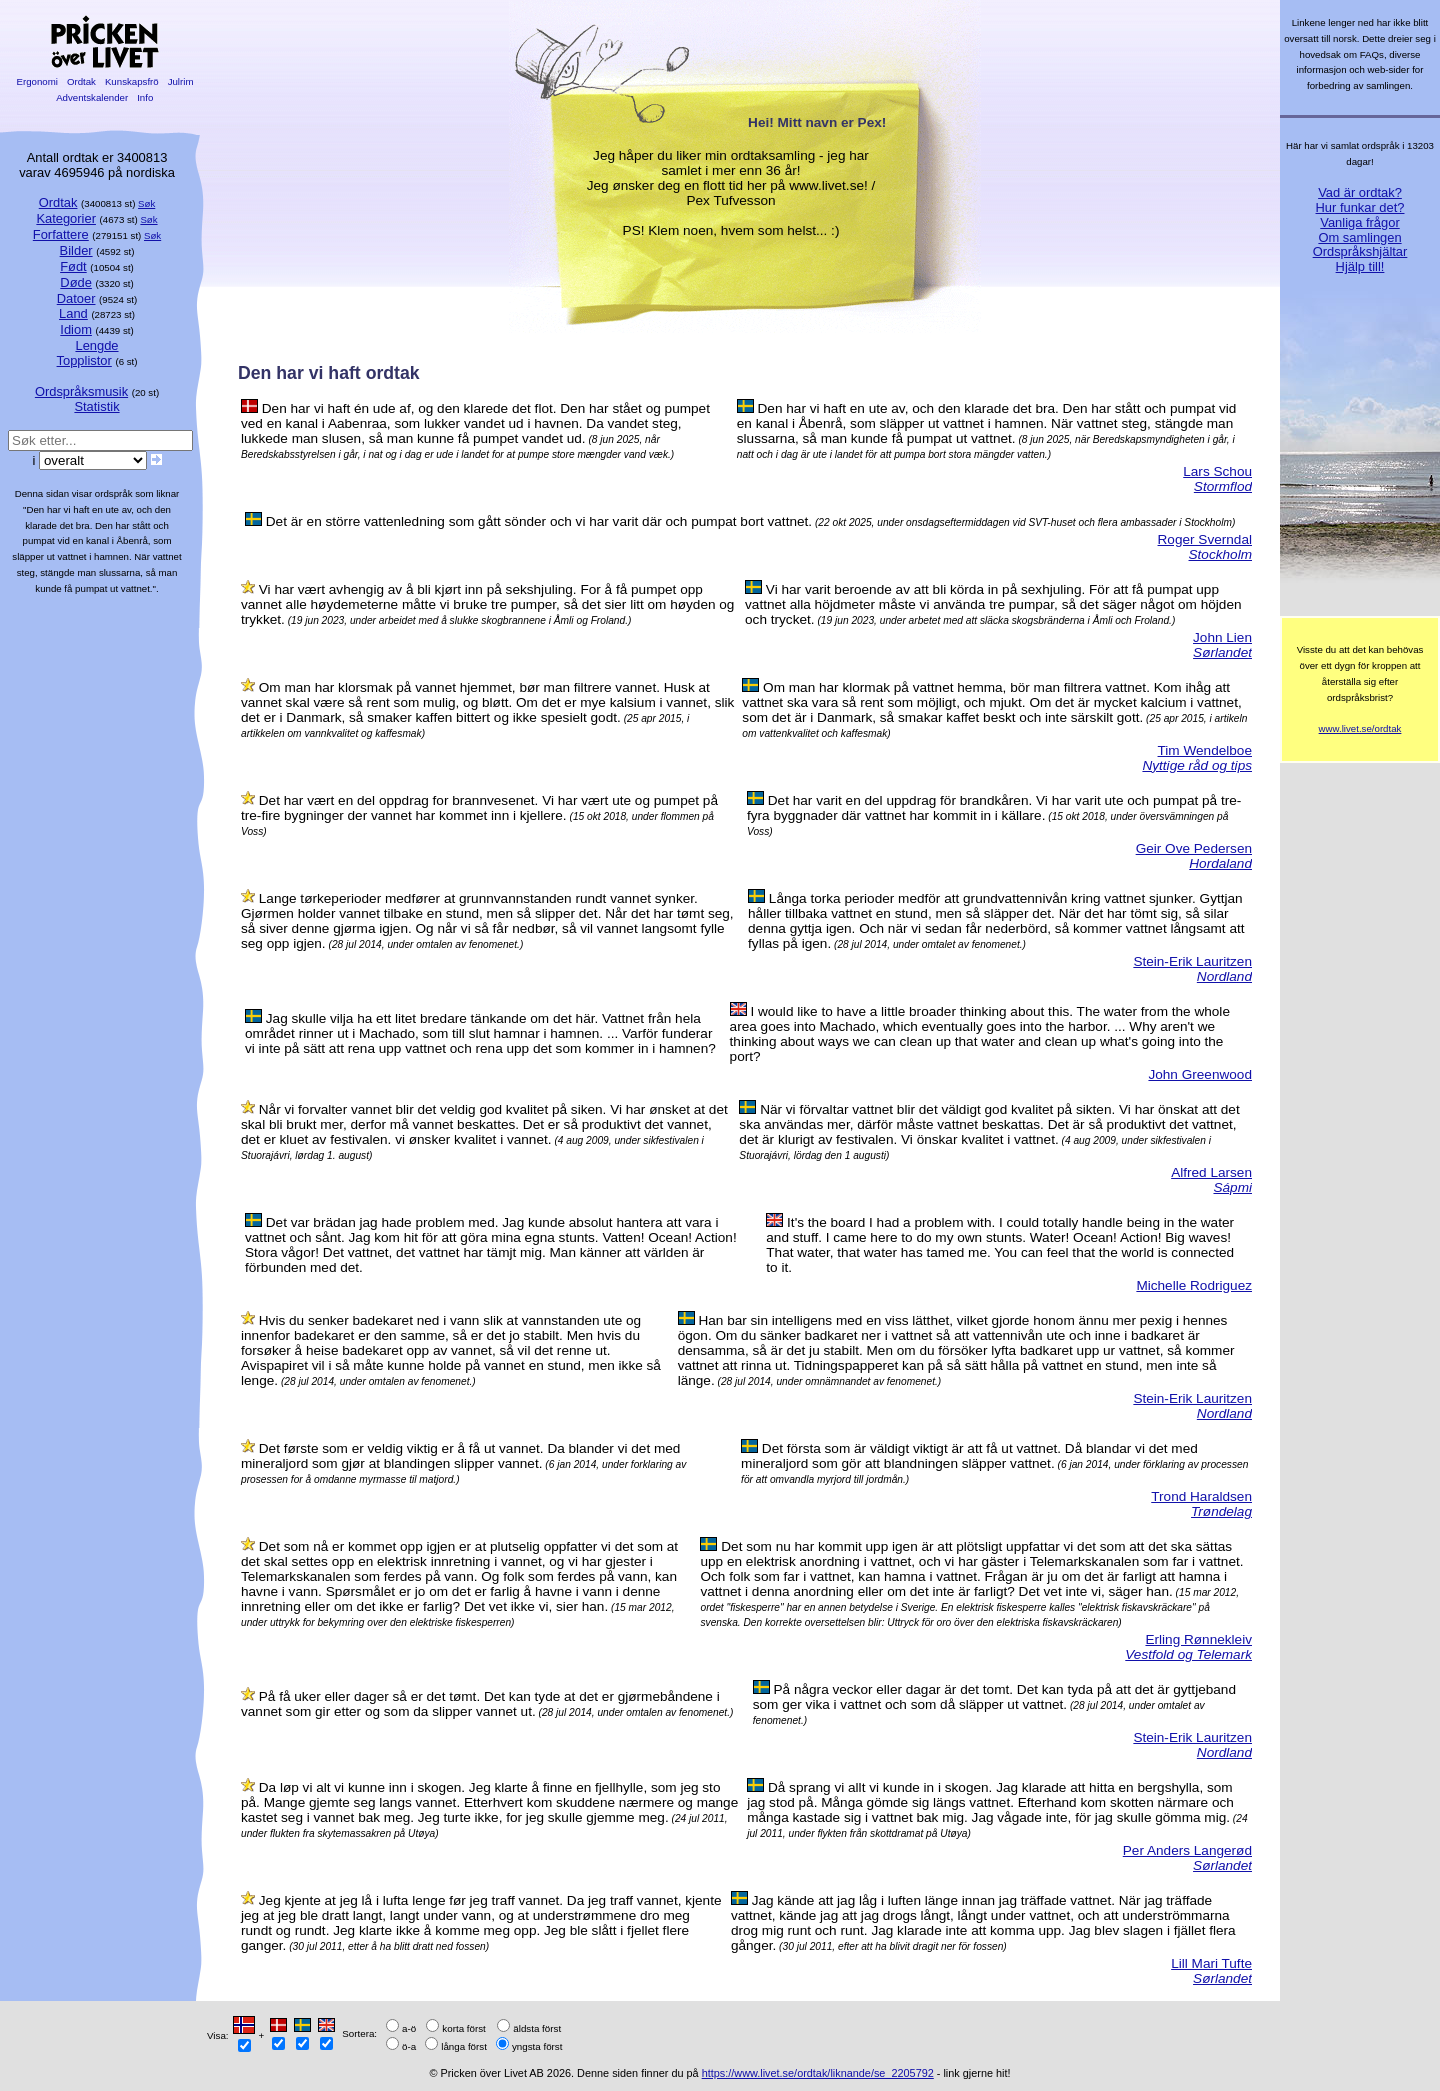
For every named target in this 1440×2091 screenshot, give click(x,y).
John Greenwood (1200, 1074)
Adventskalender (92, 97)
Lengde (96, 345)
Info (145, 97)
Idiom (76, 329)
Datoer (76, 298)
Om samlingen (1359, 237)
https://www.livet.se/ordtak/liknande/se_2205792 (818, 2073)
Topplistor (84, 360)
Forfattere (61, 234)
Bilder (76, 250)
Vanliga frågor (1359, 222)
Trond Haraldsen (1201, 1496)
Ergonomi (37, 81)
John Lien (1222, 637)
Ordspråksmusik (81, 391)
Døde (76, 282)
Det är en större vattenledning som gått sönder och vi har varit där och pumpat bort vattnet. (539, 521)
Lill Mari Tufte (1211, 1963)
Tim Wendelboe (1205, 750)
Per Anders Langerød (1187, 1850)
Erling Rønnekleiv (1198, 1639)
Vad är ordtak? (1360, 192)
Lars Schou (1217, 471)
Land (73, 313)
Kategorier (66, 218)
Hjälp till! (1360, 266)
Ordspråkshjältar (1360, 251)
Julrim (180, 81)
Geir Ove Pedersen (1194, 848)
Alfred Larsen (1211, 1172)
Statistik (96, 406)
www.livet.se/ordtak (1360, 728)
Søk (146, 203)
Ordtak (81, 81)
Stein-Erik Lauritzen (1192, 961)
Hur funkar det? (1360, 207)
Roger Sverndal (1205, 539)
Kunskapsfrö (131, 81)
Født (73, 266)
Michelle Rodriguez (1194, 1285)
